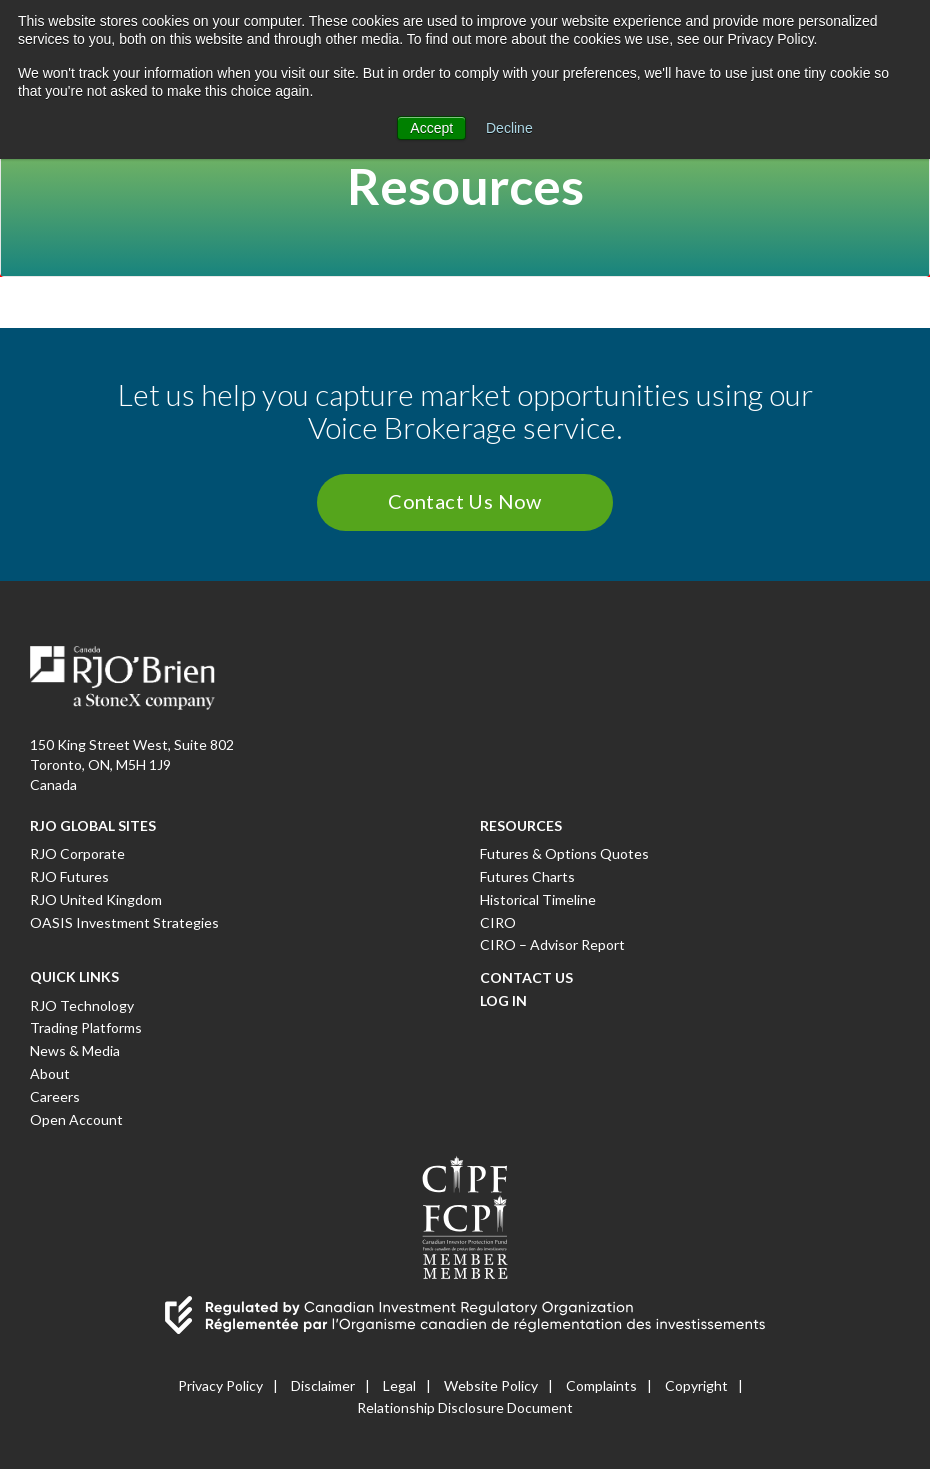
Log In (503, 1000)
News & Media (75, 1050)
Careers (55, 1096)
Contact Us (526, 977)
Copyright (696, 1385)
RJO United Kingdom (96, 899)
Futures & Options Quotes (564, 853)
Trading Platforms (86, 1027)
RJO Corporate (77, 853)
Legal (399, 1385)
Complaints (601, 1385)
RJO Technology (82, 1005)
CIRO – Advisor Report (552, 944)
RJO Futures (69, 876)
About (50, 1073)
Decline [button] (509, 128)
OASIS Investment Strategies (124, 922)
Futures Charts (527, 876)
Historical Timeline (538, 899)
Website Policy (491, 1385)
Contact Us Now (465, 501)
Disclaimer (323, 1385)
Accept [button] (431, 128)
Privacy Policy (220, 1385)
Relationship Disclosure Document (465, 1407)
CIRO (498, 922)
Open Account (76, 1119)
